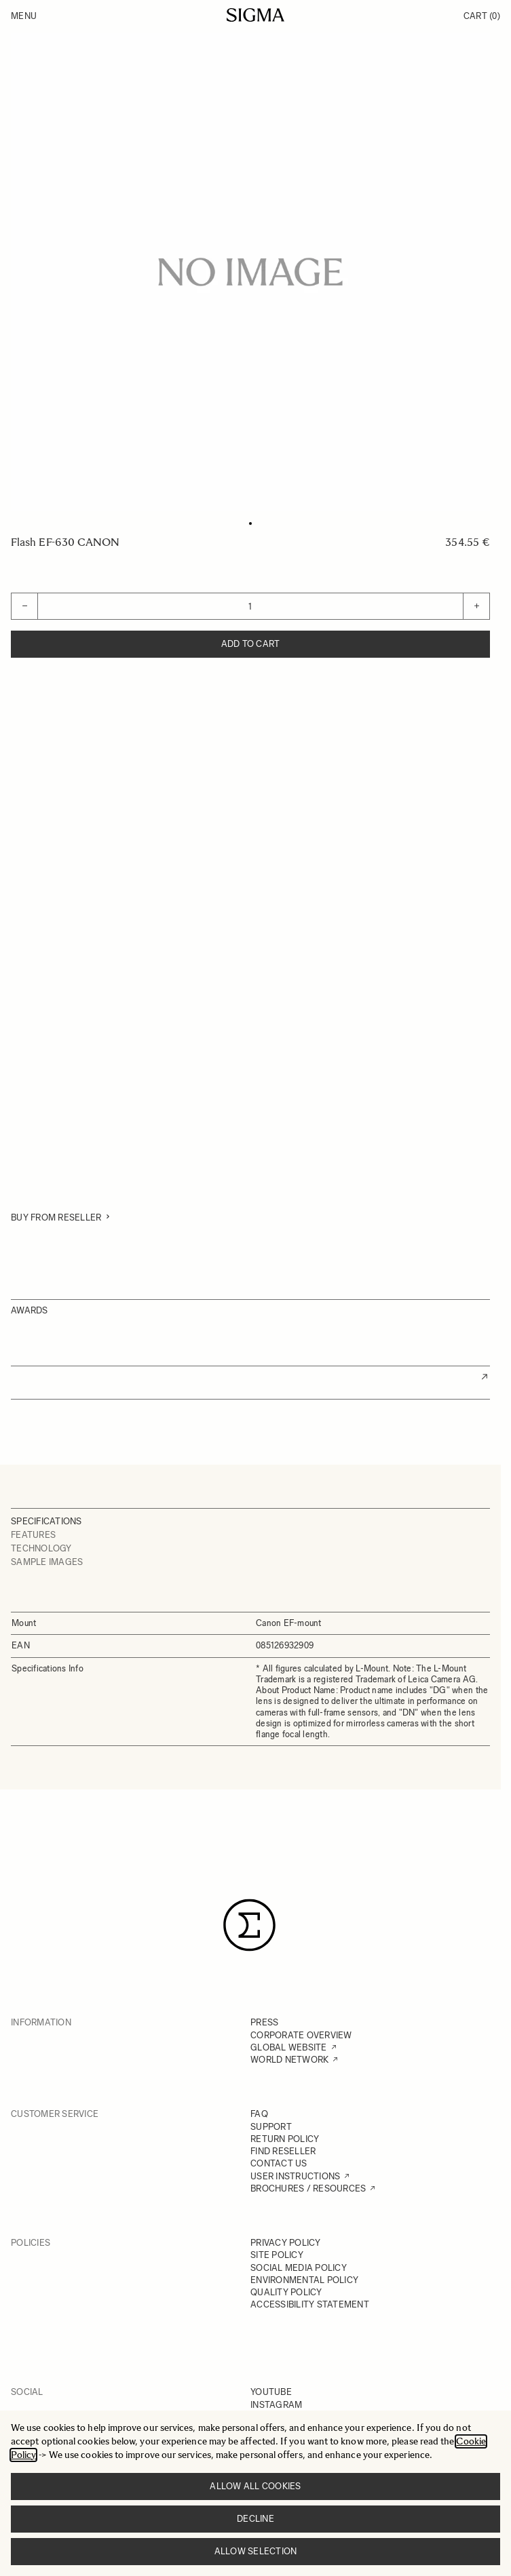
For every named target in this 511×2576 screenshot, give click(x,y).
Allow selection (255, 2551)
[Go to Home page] (255, 15)
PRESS (264, 2022)
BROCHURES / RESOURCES (308, 2188)
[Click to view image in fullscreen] (250, 272)
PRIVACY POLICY (285, 2243)
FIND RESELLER (283, 2151)
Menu (24, 16)
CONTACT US (278, 2163)
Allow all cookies (255, 2486)
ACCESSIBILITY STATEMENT (309, 2304)
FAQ (259, 2114)
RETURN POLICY (284, 2139)
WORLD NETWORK (289, 2060)
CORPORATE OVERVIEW (301, 2035)
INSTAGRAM (276, 2405)
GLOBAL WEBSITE (288, 2047)
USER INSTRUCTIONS (295, 2176)
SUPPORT (271, 2127)
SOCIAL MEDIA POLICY (298, 2268)
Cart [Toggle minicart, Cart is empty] (481, 16)
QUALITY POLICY (286, 2292)
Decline (255, 2519)
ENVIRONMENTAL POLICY (304, 2280)
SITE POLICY (276, 2255)
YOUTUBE (271, 2392)
